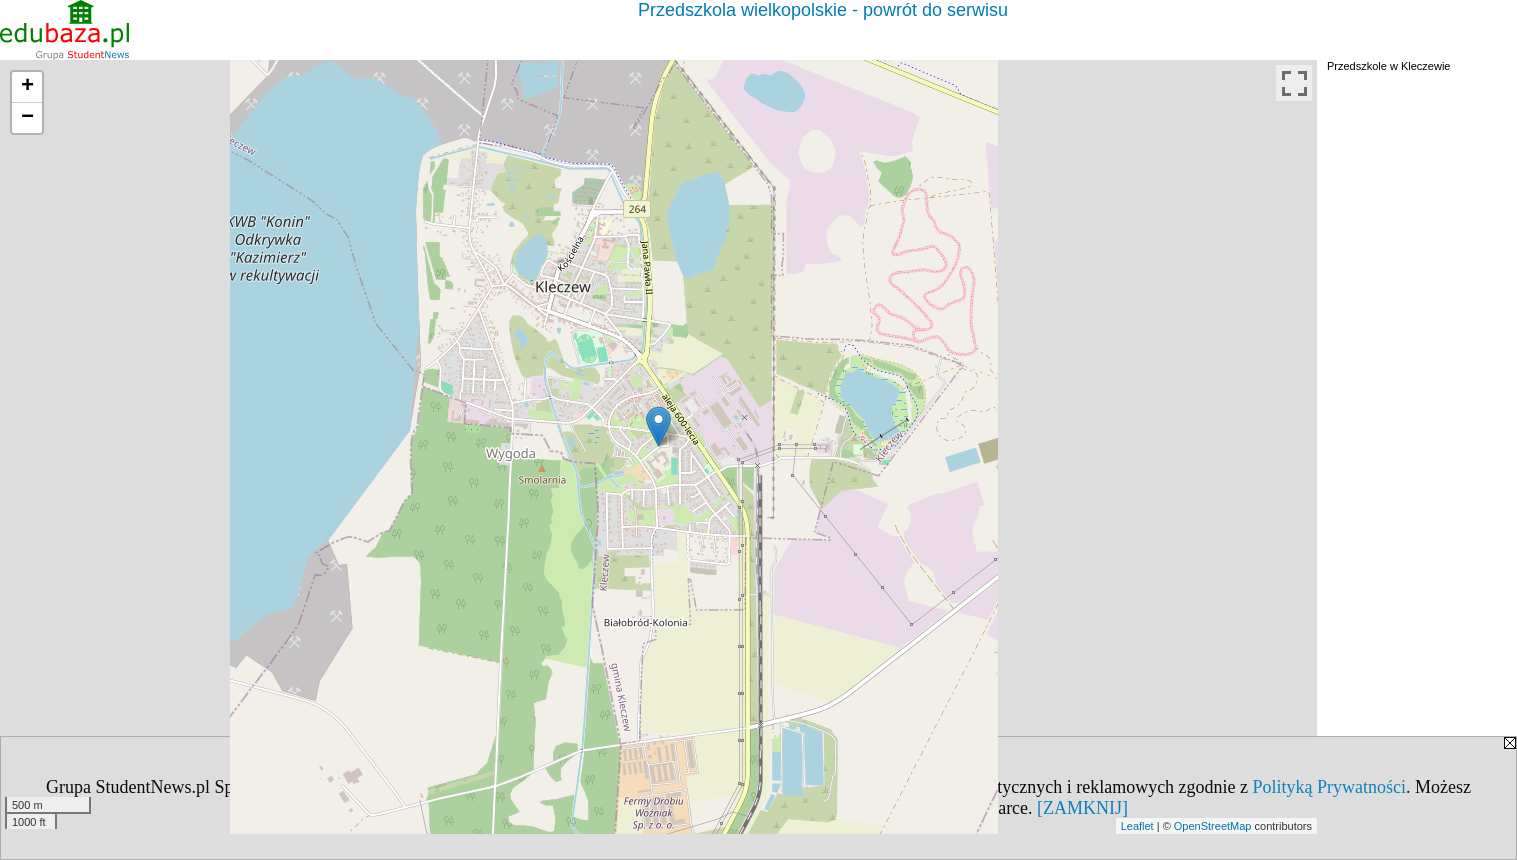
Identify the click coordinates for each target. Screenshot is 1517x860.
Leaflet (1137, 826)
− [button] (27, 118)
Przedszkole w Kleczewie (1389, 66)
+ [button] (27, 87)
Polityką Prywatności (1330, 787)
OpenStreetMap (1213, 826)
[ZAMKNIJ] (1082, 808)
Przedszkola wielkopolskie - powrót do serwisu (823, 10)
